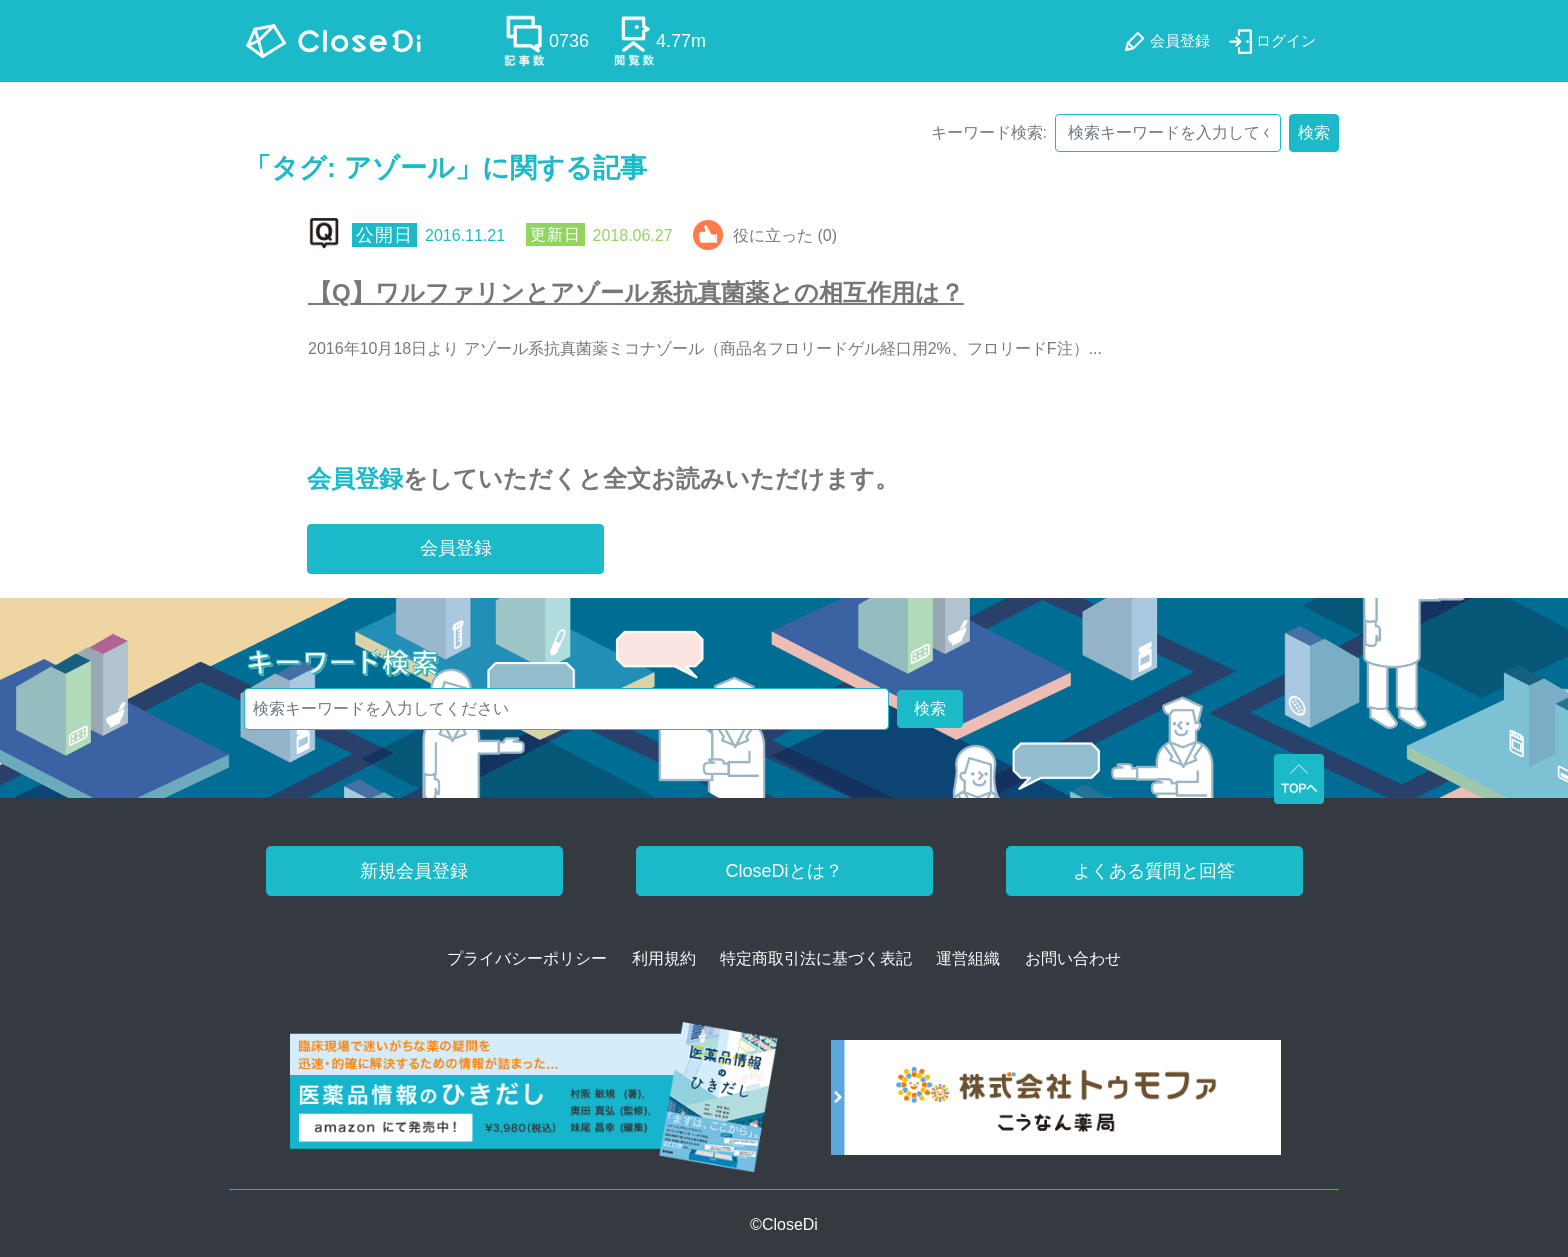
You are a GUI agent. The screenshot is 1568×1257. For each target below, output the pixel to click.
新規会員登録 (414, 871)
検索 (1314, 132)
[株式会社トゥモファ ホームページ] (1056, 1104)
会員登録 (355, 478)
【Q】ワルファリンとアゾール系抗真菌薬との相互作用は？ (636, 292)
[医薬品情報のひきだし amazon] (534, 1104)
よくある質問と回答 (1154, 871)
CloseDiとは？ (783, 871)
